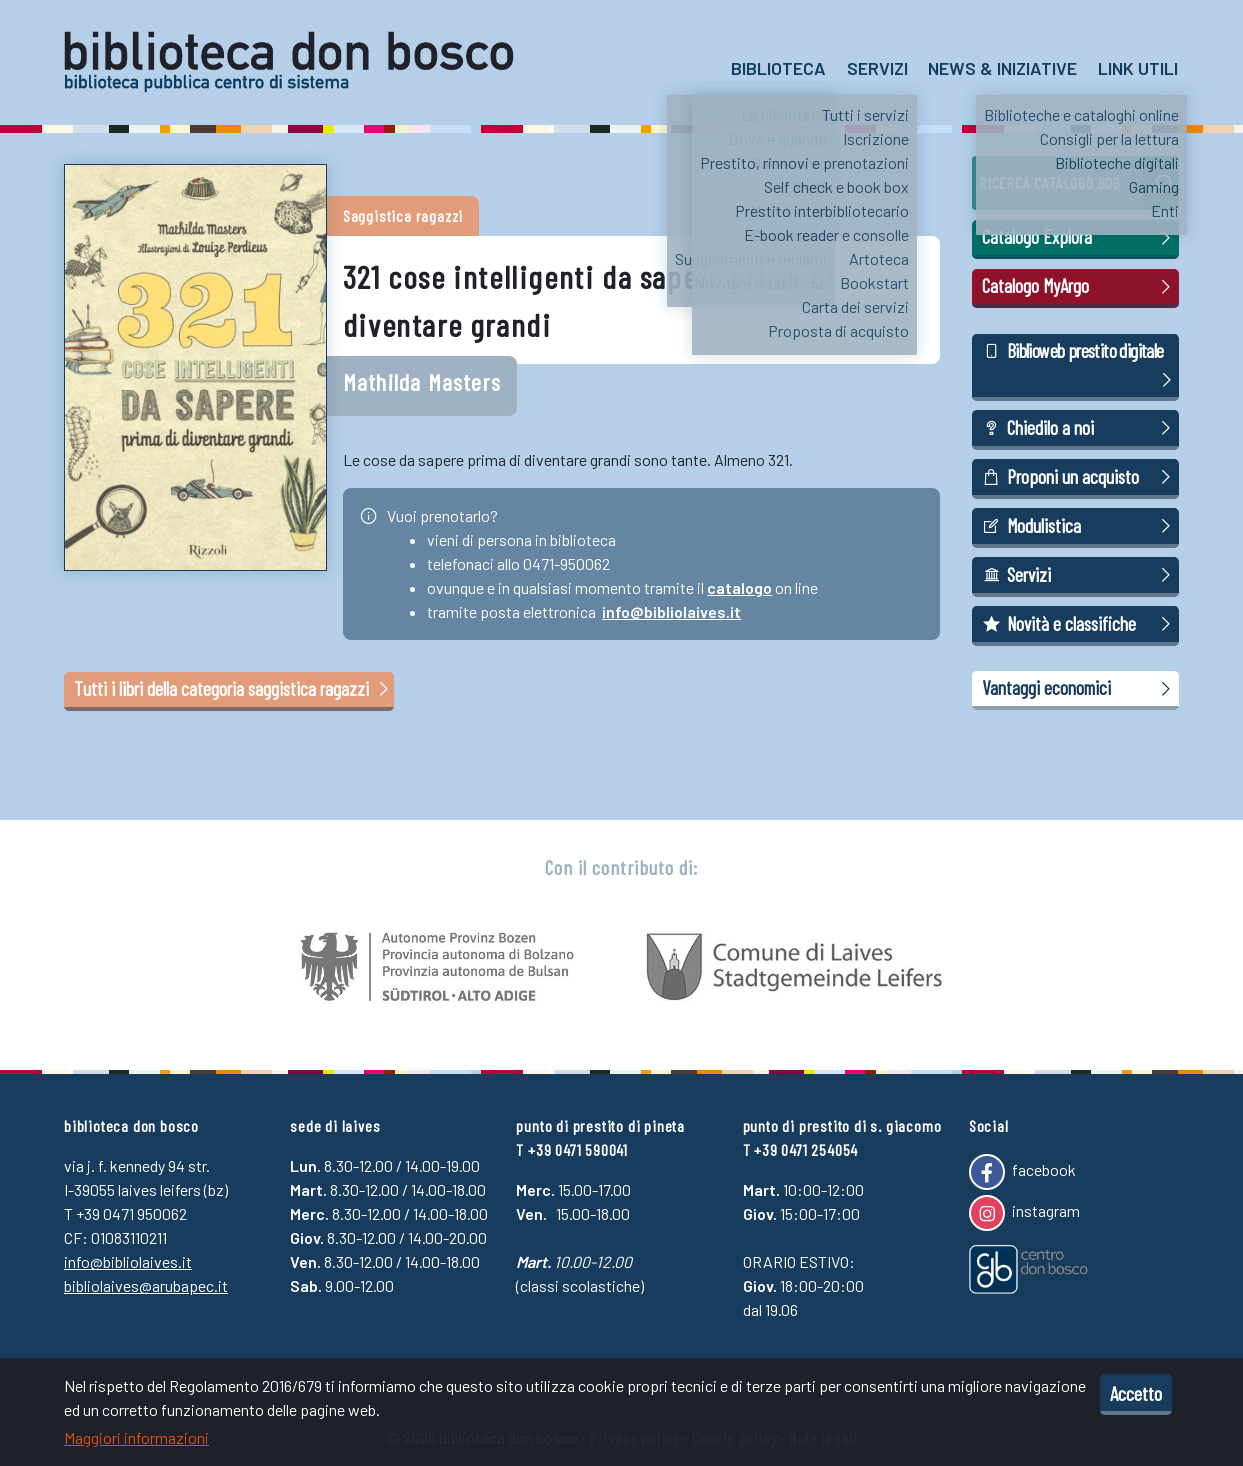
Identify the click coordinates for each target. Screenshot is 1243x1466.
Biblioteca (778, 68)
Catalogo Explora (1079, 237)
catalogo (739, 587)
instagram (1024, 1213)
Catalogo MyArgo (1079, 286)
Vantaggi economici (1079, 688)
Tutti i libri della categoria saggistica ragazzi (233, 688)
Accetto (1136, 1393)
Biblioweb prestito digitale (1079, 366)
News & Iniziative (1002, 68)
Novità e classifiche (1079, 624)
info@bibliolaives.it (671, 611)
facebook (1022, 1172)
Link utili (1138, 68)
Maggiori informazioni (136, 1437)
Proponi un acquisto (1079, 477)
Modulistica (1079, 526)
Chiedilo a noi (1079, 428)
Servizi (877, 68)
